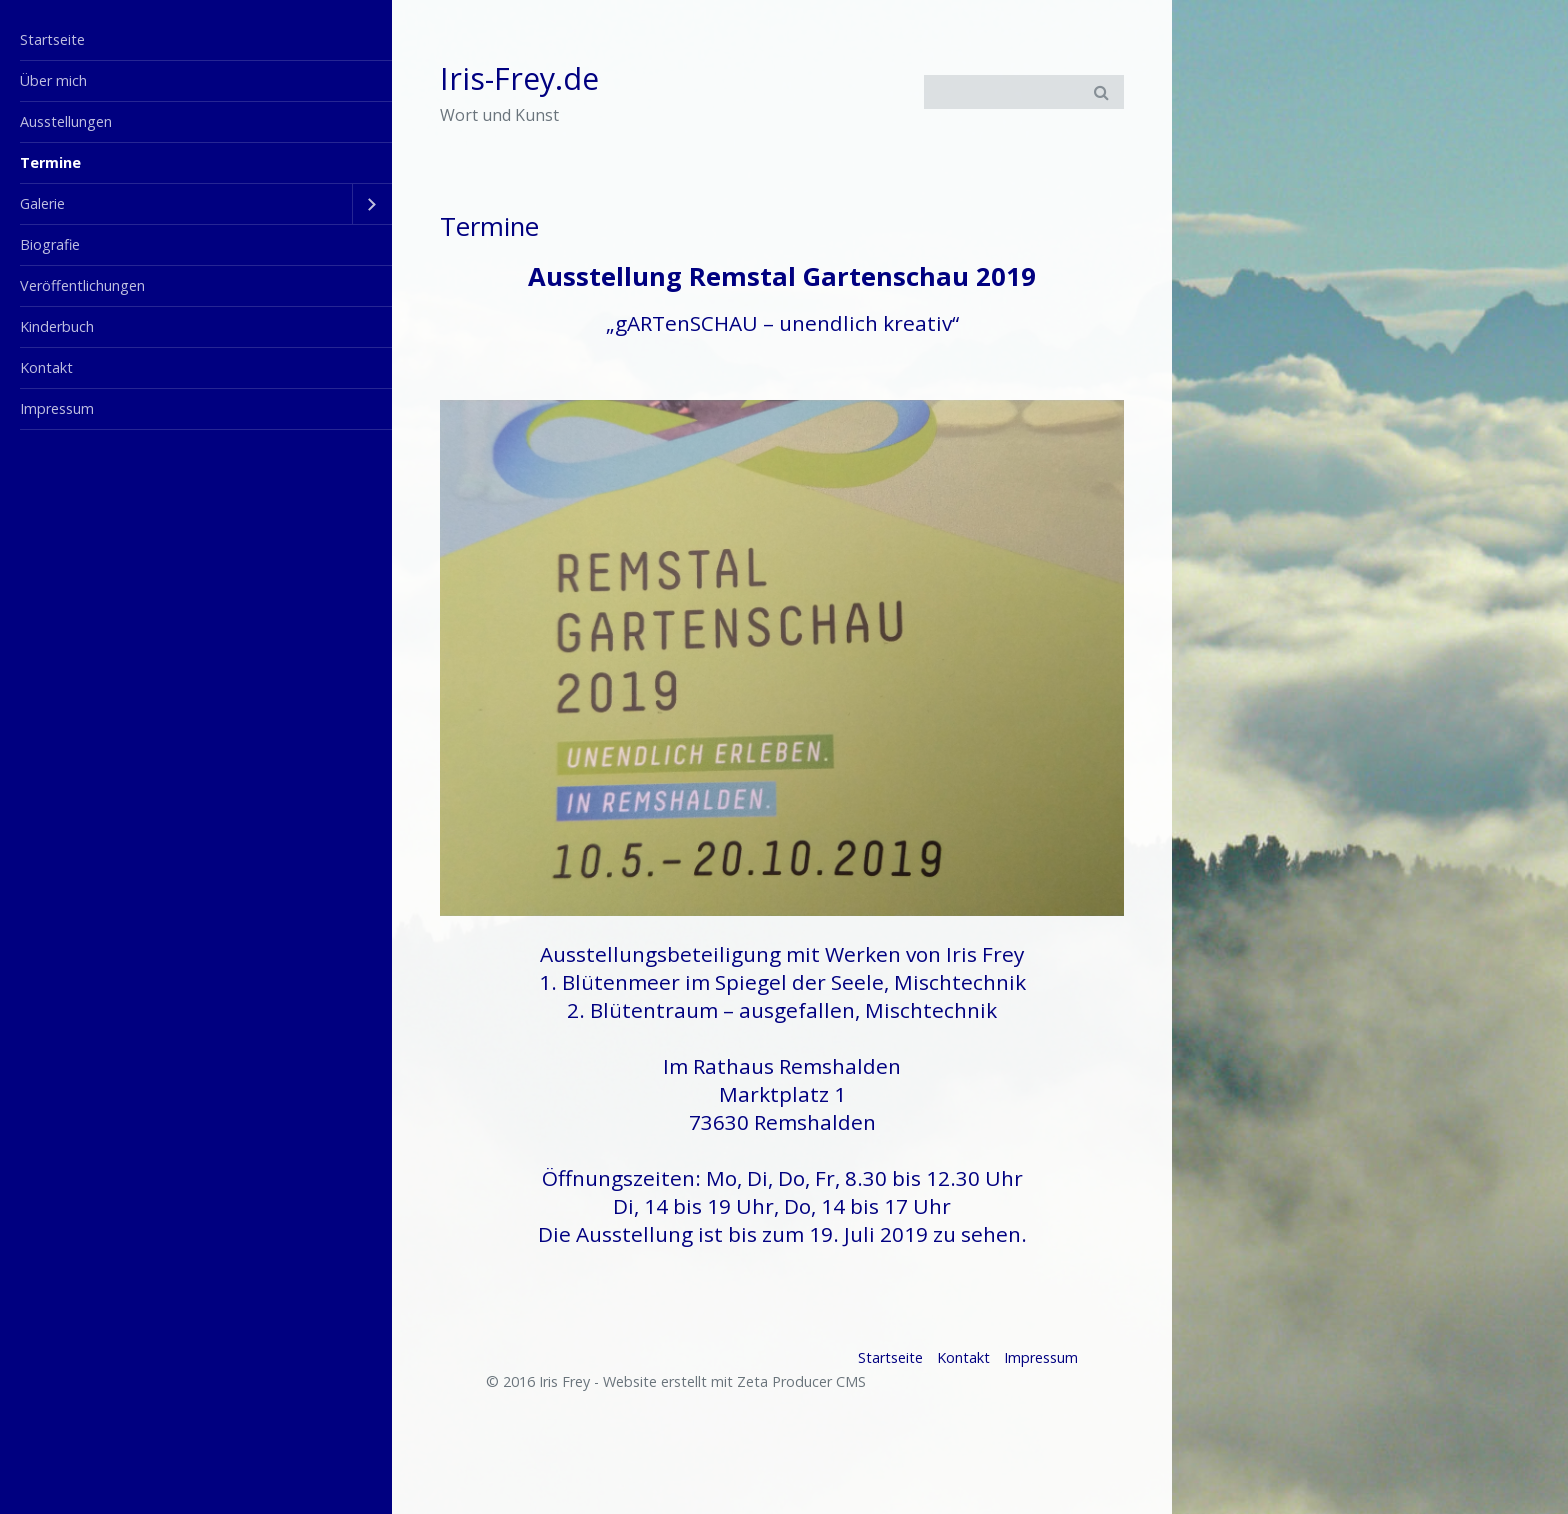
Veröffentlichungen (82, 285)
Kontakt (46, 367)
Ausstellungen (66, 121)
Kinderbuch (57, 326)
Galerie (42, 203)
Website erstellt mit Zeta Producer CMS (734, 1381)
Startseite (52, 39)
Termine (50, 162)
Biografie (50, 244)
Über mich (53, 80)
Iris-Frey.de (519, 78)
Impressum (57, 408)
